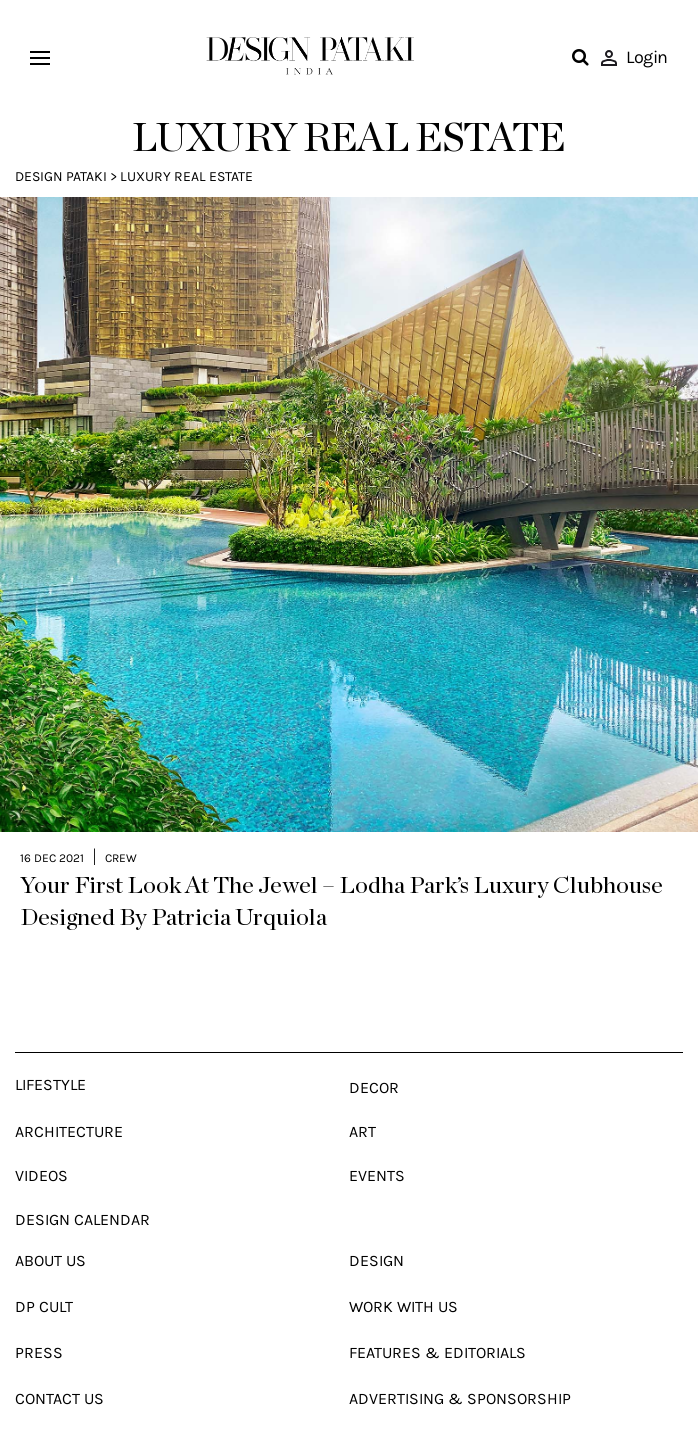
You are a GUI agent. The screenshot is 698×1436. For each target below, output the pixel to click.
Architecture (69, 1095)
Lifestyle (50, 1048)
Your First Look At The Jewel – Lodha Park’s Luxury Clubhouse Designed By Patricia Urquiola (341, 866)
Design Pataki (61, 176)
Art (362, 1095)
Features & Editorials (437, 1316)
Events (377, 1139)
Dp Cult (44, 1270)
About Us (50, 1224)
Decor (374, 1051)
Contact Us (59, 1362)
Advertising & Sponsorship (460, 1362)
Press (39, 1316)
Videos (41, 1139)
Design (376, 1224)
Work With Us (403, 1270)
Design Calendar (82, 1183)
